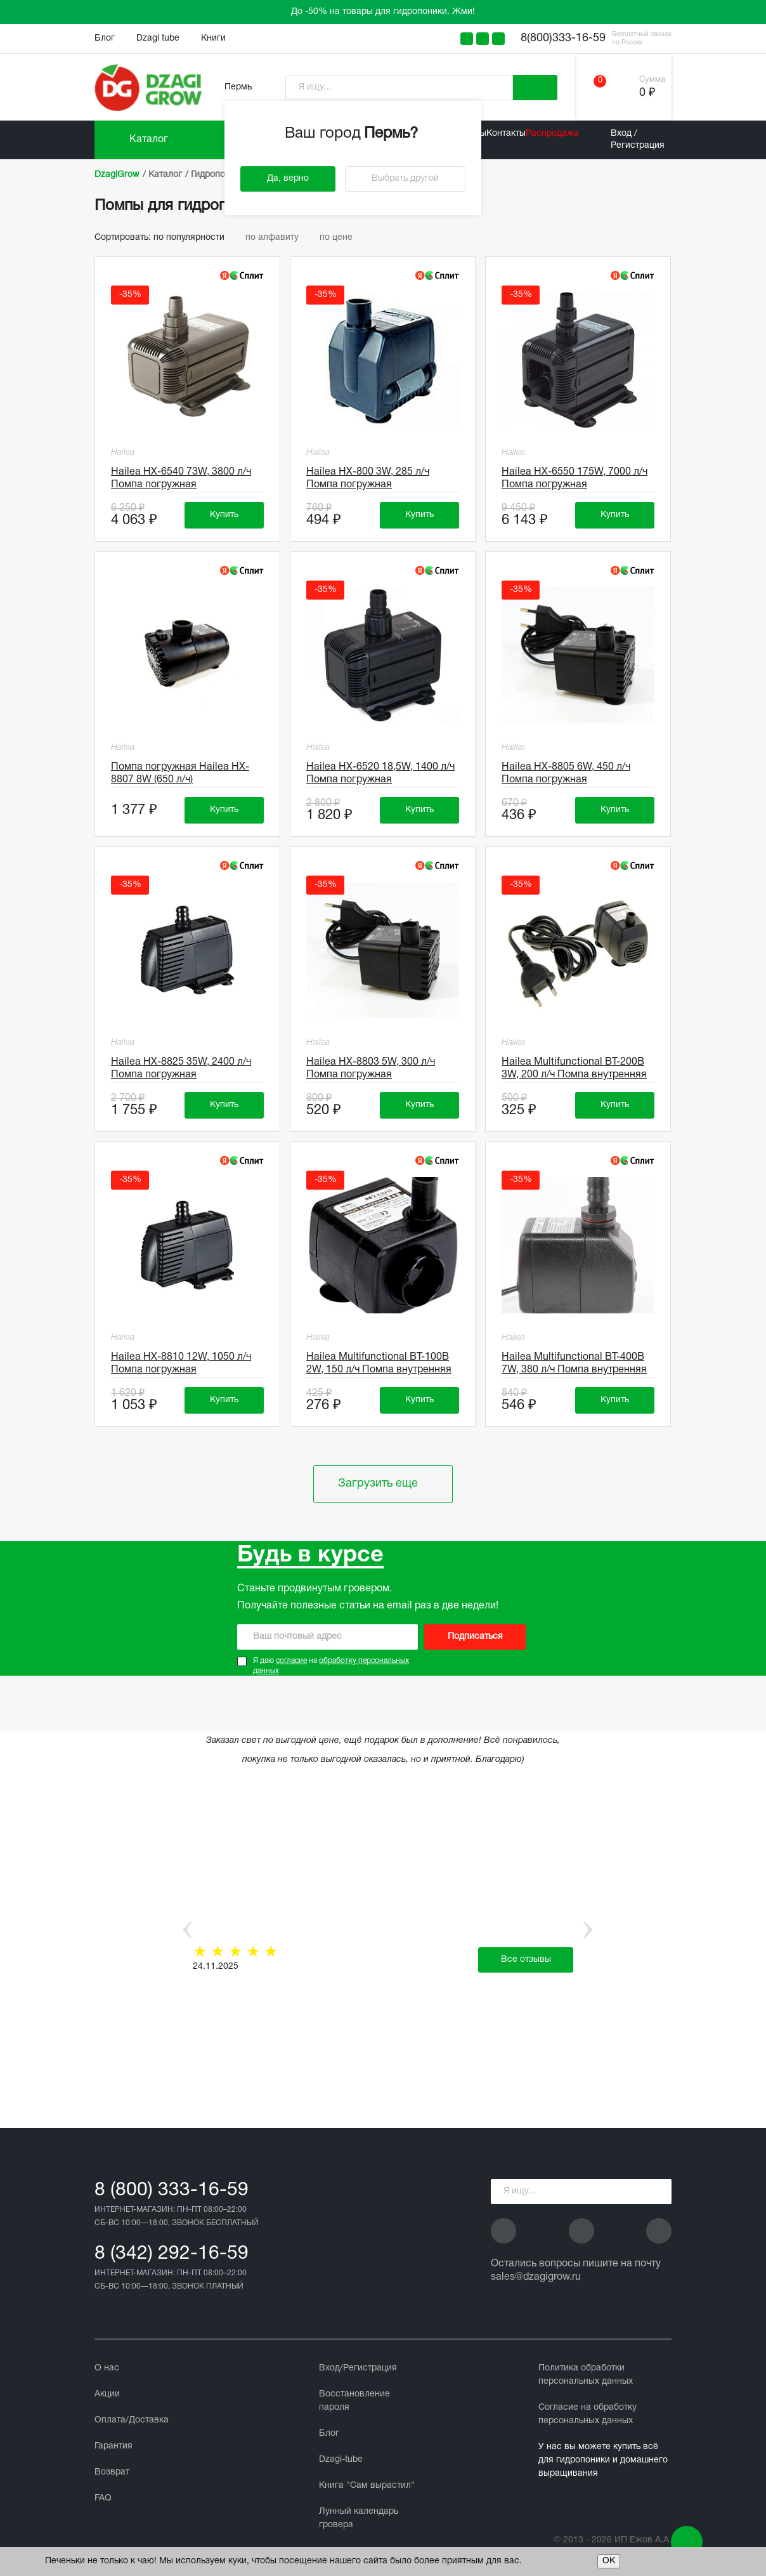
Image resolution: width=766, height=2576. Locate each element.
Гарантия (113, 2446)
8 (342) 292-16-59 (171, 2254)
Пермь (238, 87)
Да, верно (288, 178)
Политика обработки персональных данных (585, 2375)
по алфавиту (277, 237)
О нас (106, 2368)
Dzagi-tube (341, 2459)
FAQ (103, 2498)
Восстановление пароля (354, 2401)
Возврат (111, 2472)
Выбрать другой (405, 178)
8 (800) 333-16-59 (171, 2190)
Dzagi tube (157, 38)
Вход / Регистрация (638, 139)
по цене (340, 237)
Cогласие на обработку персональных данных (587, 2414)
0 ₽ (647, 93)
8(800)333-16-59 (563, 38)
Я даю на (331, 1665)
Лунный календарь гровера (358, 2518)
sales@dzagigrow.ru (536, 2277)
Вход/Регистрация (358, 2368)
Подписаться (475, 1637)
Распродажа (552, 133)
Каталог (148, 139)
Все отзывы (526, 1959)
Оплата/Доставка (131, 2420)
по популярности (194, 237)
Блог (104, 38)
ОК (608, 2561)
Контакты (506, 133)
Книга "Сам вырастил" (367, 2485)
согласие (291, 1660)
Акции (107, 2394)
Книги (213, 38)
